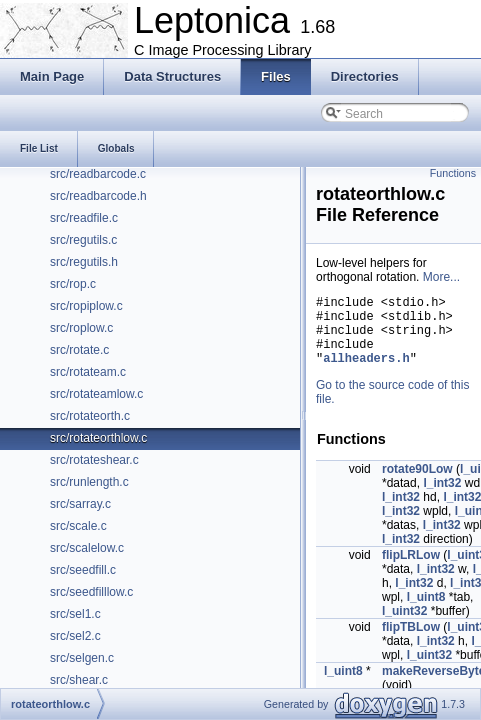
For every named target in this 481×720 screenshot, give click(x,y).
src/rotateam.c (88, 372)
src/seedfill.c (83, 570)
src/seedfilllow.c (91, 592)
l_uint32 (404, 626)
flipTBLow (411, 642)
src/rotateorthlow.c (98, 438)
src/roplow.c (81, 328)
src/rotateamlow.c (96, 394)
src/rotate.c (79, 350)
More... (441, 277)
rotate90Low (417, 484)
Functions (453, 173)
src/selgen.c (82, 658)
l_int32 (442, 498)
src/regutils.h (84, 262)
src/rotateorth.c (90, 416)
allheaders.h (366, 372)
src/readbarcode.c (98, 174)
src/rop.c (73, 284)
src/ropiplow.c (86, 306)
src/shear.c (79, 680)
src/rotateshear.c (94, 460)
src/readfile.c (84, 218)
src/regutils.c (83, 240)
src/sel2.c (75, 636)
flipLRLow (411, 570)
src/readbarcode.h (98, 196)
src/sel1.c (75, 614)
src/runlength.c (89, 482)
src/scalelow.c (87, 548)
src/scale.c (78, 526)
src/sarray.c (80, 504)
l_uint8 (426, 612)
